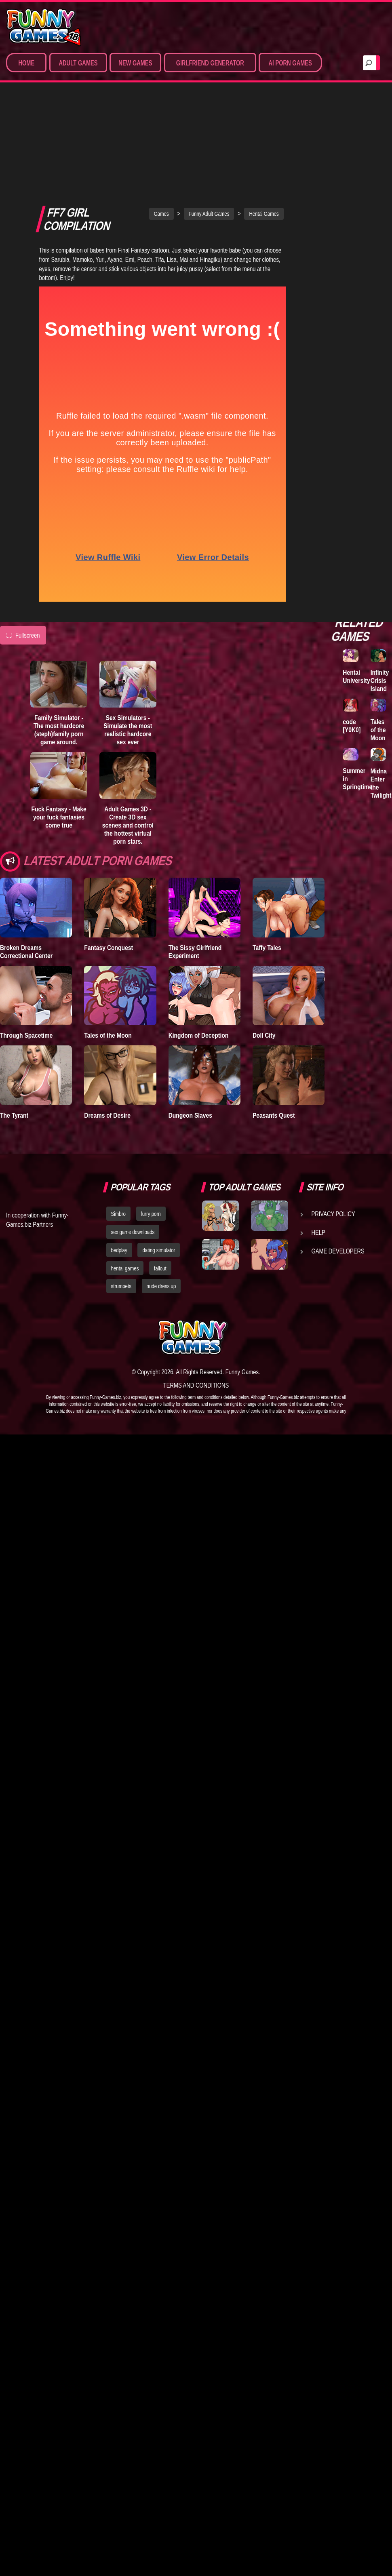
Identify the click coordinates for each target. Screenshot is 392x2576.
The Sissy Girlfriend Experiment (195, 867)
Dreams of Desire (107, 1031)
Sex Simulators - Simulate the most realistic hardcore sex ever (127, 646)
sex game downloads (133, 1147)
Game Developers (338, 1166)
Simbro (118, 1129)
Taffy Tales (267, 863)
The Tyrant (14, 1031)
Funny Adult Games (209, 129)
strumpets (121, 1202)
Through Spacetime (26, 951)
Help (318, 1148)
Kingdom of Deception (199, 951)
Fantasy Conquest (108, 863)
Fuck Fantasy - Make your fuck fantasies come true (58, 733)
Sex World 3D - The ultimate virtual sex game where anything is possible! (362, 307)
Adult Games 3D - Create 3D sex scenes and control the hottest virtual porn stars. (128, 741)
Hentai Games (263, 129)
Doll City (264, 951)
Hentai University (356, 676)
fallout (160, 1184)
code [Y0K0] (351, 726)
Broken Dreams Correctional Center (26, 867)
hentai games (125, 1184)
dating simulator (158, 1166)
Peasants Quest (274, 1031)
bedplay (119, 1166)
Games (161, 129)
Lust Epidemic (355, 211)
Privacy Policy (333, 1129)
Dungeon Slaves (190, 1031)
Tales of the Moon (108, 951)
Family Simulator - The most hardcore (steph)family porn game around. (59, 646)
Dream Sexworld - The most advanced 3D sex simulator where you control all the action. (363, 508)
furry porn (151, 1129)
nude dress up (161, 1202)
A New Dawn (378, 166)
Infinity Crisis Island (380, 680)
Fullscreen (23, 551)
